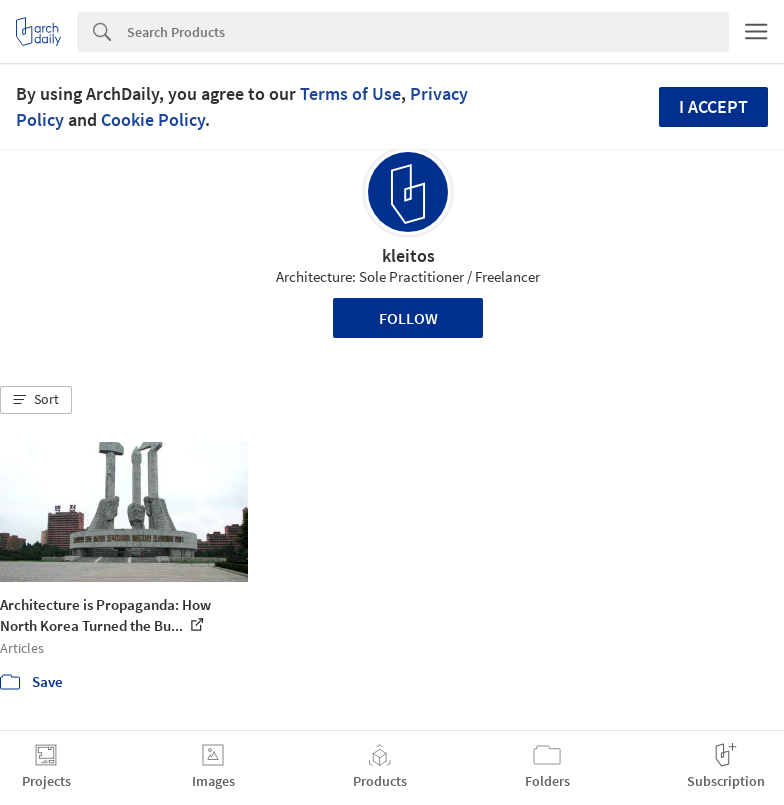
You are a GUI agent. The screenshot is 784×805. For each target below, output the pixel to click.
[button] (36, 400)
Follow (408, 318)
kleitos (408, 255)
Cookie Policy (153, 119)
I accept (713, 106)
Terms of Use (350, 93)
